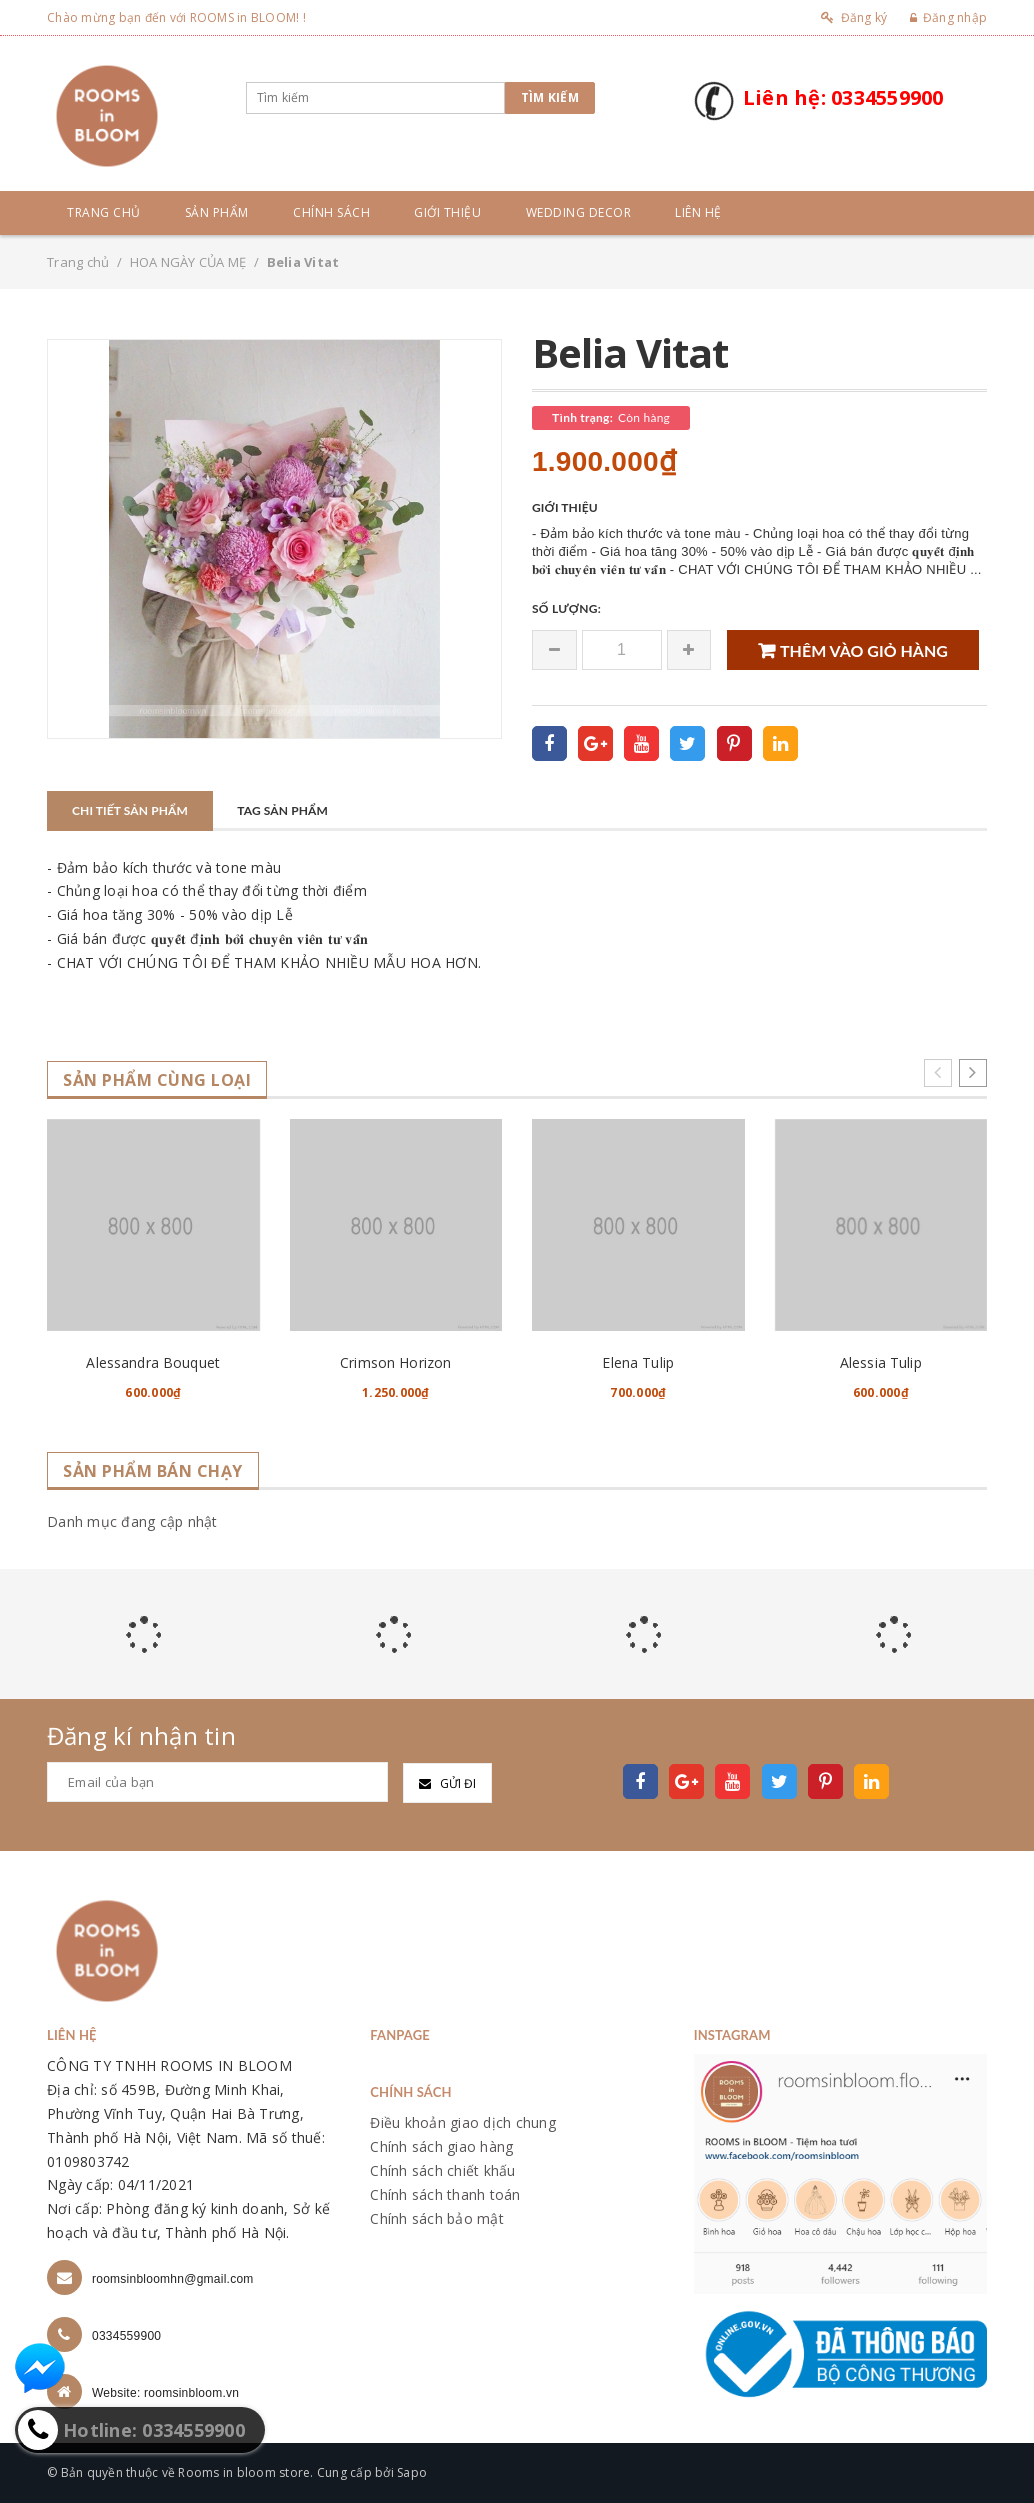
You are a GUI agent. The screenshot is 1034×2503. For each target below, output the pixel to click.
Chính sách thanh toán (445, 2194)
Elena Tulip (638, 1362)
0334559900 (126, 2336)
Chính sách (331, 212)
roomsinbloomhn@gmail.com (173, 2279)
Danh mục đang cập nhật (132, 1521)
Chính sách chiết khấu (442, 2170)
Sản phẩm (217, 212)
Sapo (412, 2472)
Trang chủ (104, 212)
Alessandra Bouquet (153, 1362)
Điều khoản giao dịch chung (463, 2122)
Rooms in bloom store (244, 2472)
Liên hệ (698, 212)
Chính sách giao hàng (441, 2146)
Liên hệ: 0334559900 (843, 97)
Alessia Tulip (881, 1362)
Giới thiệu (447, 212)
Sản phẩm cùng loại (157, 1080)
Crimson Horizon (395, 1362)
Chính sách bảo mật (437, 2218)
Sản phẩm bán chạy (153, 1471)
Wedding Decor (579, 212)
